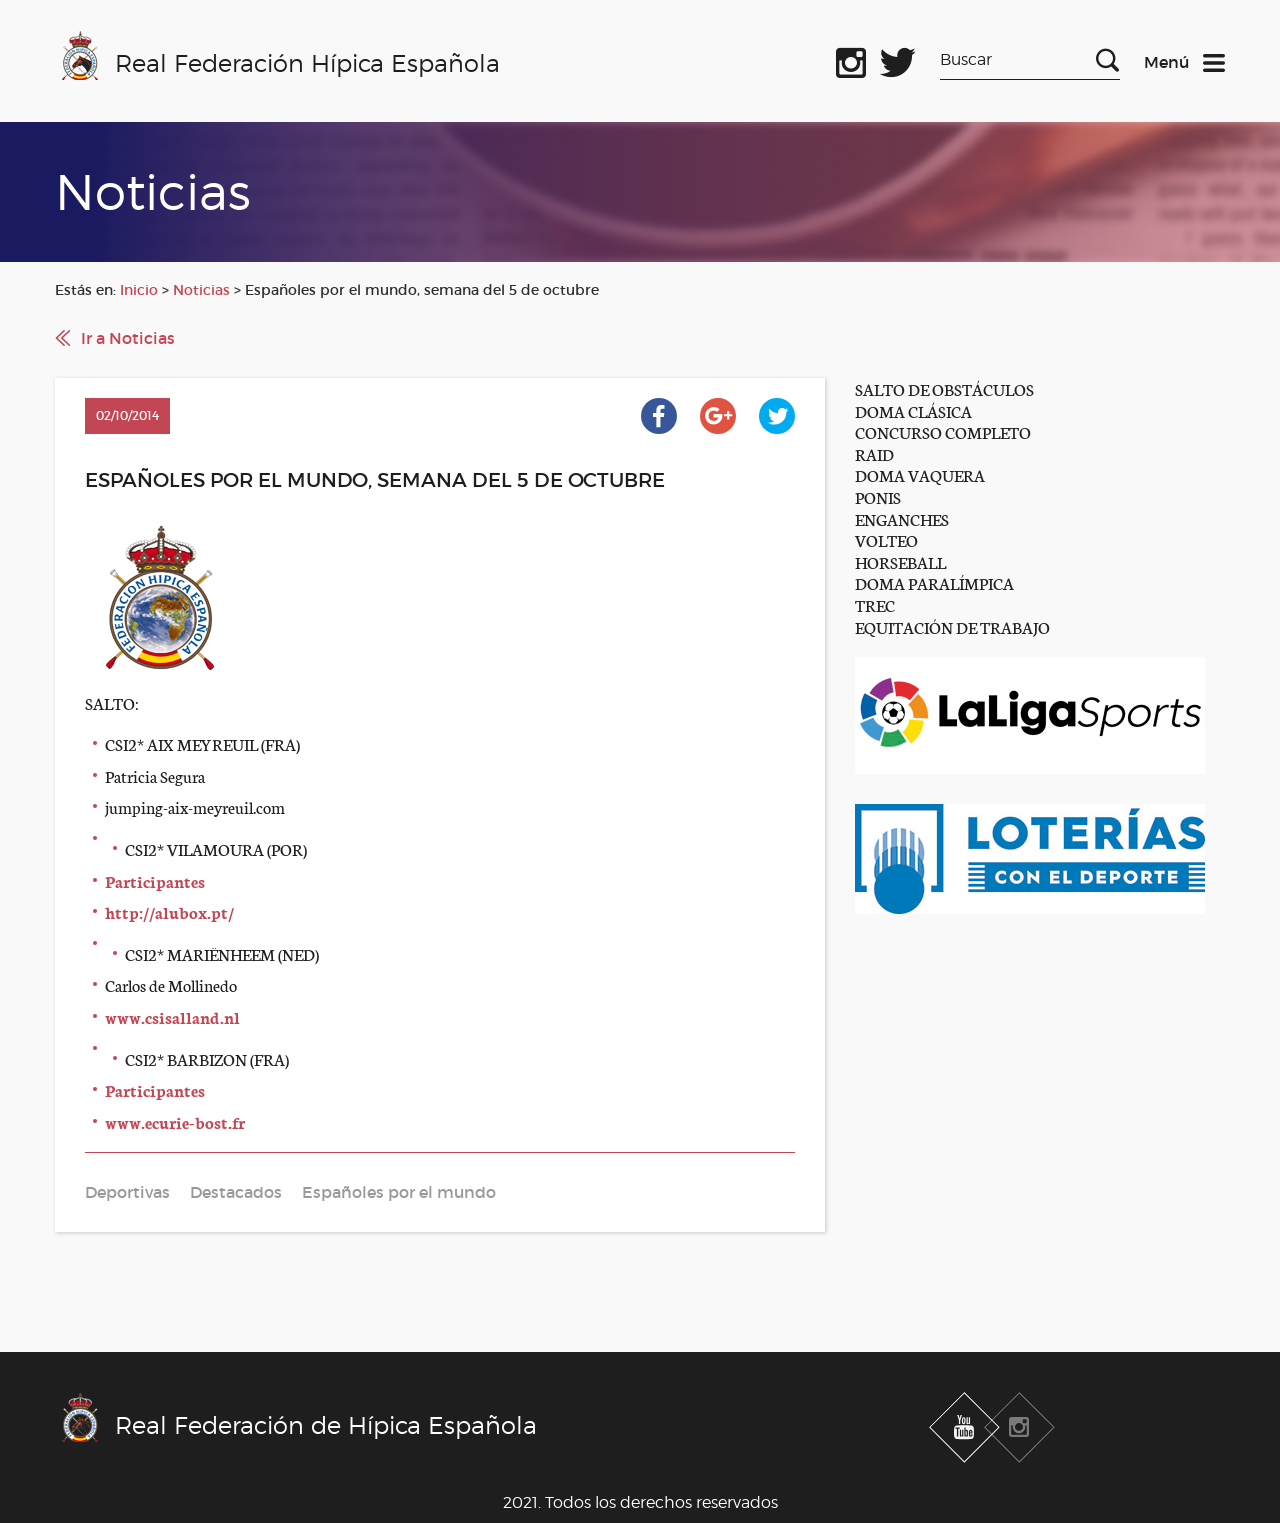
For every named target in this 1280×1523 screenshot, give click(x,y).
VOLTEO (886, 539)
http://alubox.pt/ (169, 911)
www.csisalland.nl (172, 1016)
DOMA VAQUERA (920, 474)
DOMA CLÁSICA (913, 410)
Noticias (201, 290)
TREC (875, 604)
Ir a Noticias (128, 338)
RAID (874, 453)
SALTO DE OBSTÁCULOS (944, 388)
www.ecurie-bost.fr (175, 1121)
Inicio (139, 290)
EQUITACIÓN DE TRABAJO (952, 626)
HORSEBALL (900, 561)
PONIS (878, 496)
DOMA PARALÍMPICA (934, 582)
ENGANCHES (902, 518)
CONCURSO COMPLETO (943, 431)
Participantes (155, 880)
